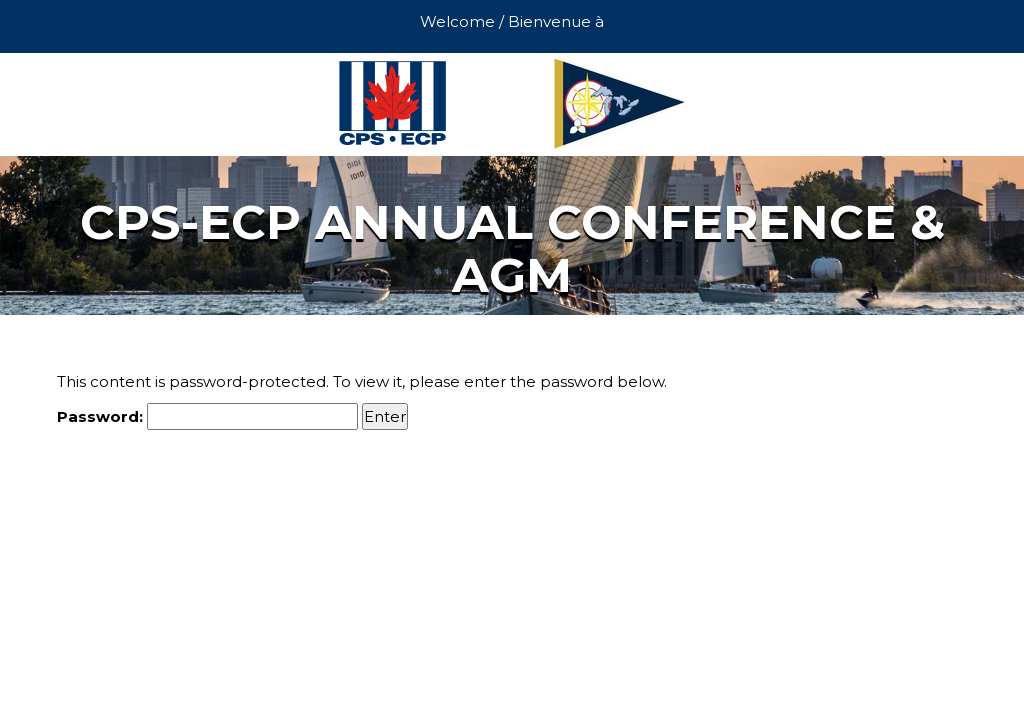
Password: (207, 416)
